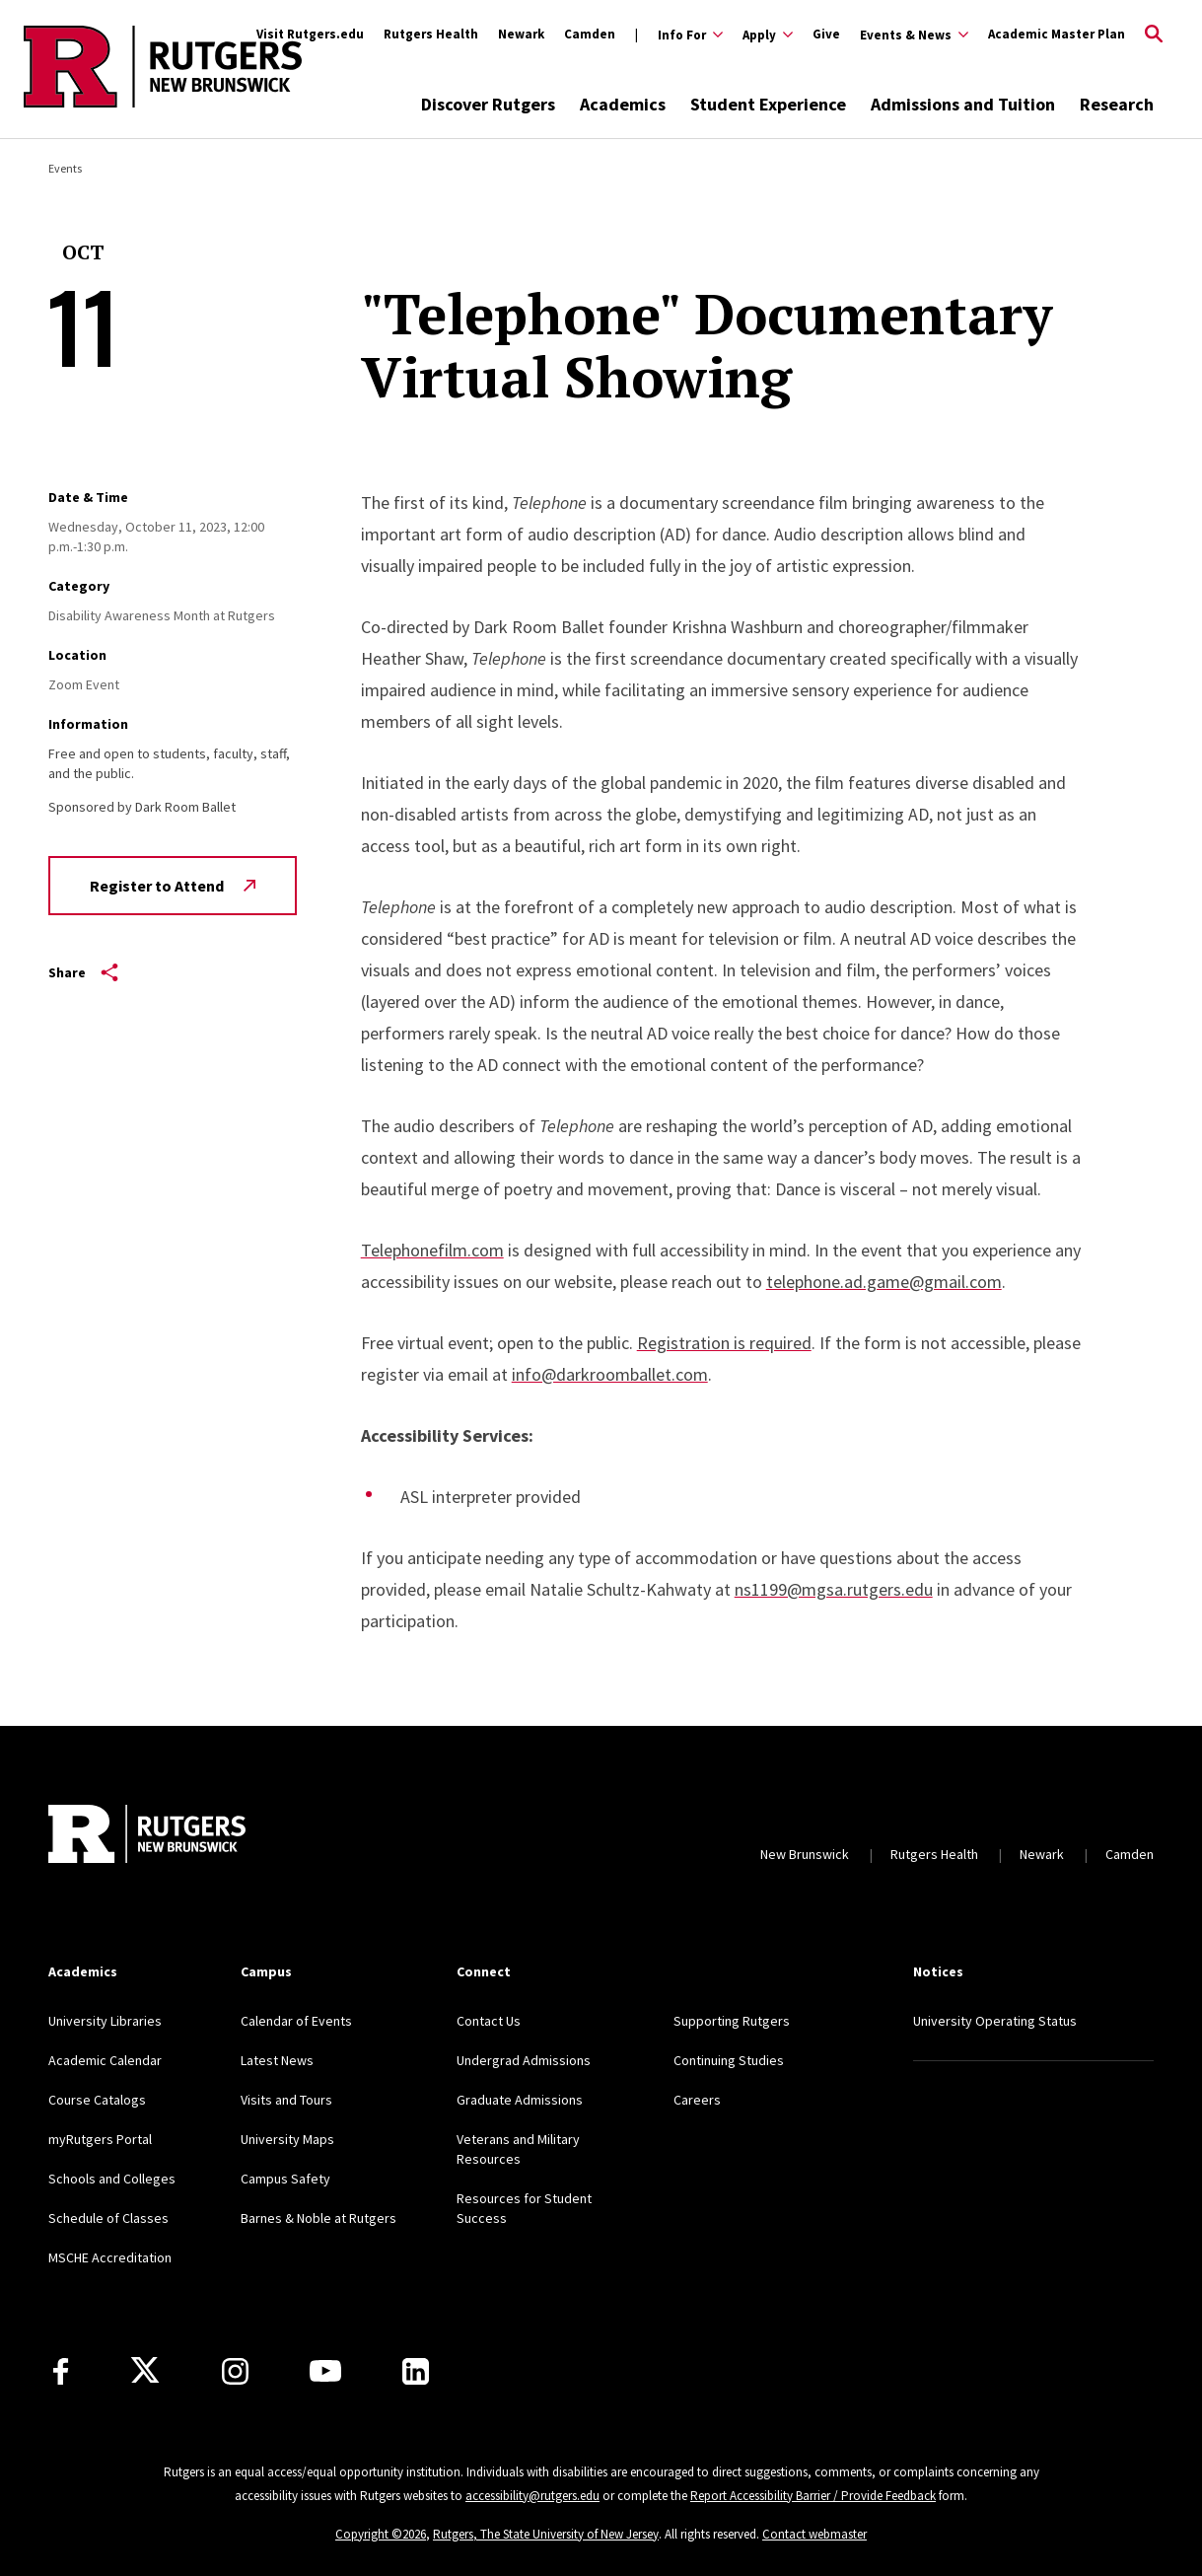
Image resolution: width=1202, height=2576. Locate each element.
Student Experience (768, 104)
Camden (589, 34)
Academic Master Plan (1056, 34)
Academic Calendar (105, 2060)
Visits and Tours (286, 2100)
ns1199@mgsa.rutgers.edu (834, 1589)
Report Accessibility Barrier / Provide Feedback (813, 2495)
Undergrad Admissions (524, 2060)
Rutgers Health (431, 34)
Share (83, 972)
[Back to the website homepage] (163, 104)
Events (65, 168)
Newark (521, 34)
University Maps (287, 2139)
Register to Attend (172, 885)
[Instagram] (235, 2371)
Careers (697, 2100)
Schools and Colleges (112, 2178)
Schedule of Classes (108, 2218)
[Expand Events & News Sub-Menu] (914, 34)
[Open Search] (1154, 34)
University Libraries (105, 2021)
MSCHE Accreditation (110, 2257)
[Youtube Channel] (325, 2371)
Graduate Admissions (520, 2100)
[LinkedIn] (415, 2371)
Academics (623, 104)
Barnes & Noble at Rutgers (318, 2218)
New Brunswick (804, 1854)
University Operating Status (995, 2021)
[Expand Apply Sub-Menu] (767, 34)
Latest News (277, 2060)
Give (826, 34)
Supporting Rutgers (731, 2021)
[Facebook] (60, 2371)
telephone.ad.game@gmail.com (884, 1281)
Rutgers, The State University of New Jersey (546, 2534)
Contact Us (489, 2021)
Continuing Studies (728, 2060)
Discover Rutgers (488, 104)
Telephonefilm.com (432, 1250)
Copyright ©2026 (380, 2534)
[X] (145, 2371)
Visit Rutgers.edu (310, 34)
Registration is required (724, 1342)
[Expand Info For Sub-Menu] (679, 34)
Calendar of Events (296, 2021)
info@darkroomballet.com (610, 1374)
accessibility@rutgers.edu (532, 2495)
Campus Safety (285, 2178)
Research (1117, 104)
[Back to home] (147, 1834)
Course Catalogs (97, 2100)
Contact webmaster (814, 2534)
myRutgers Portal (100, 2139)
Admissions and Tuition (963, 104)
